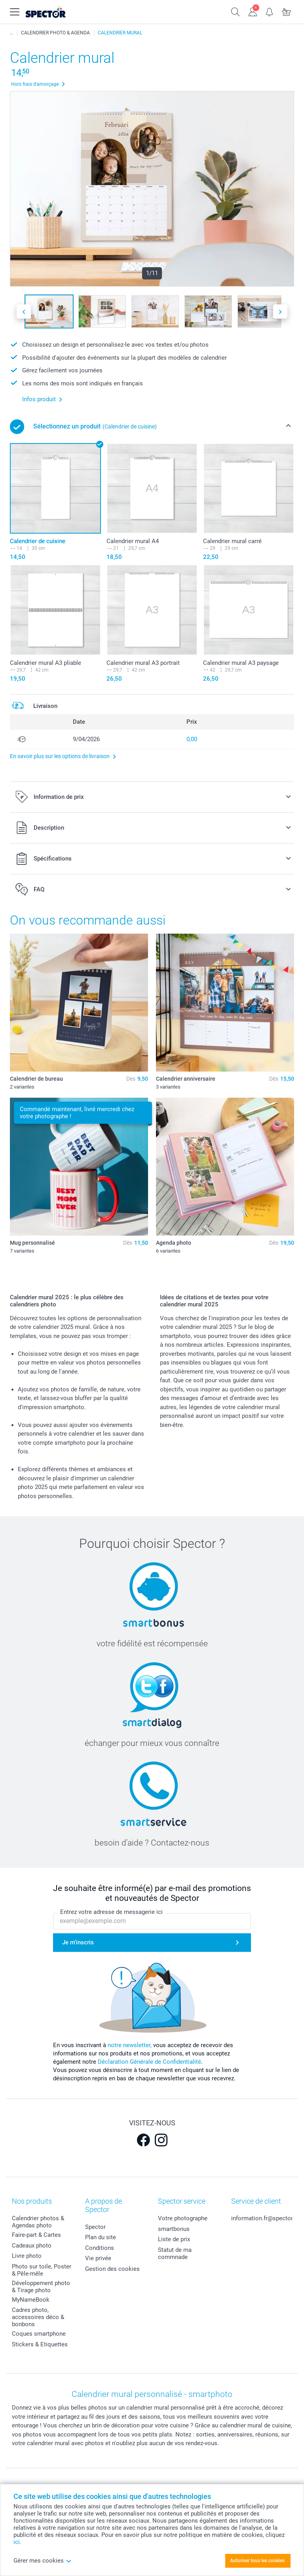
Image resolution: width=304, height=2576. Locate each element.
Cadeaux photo (31, 2245)
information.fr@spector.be (265, 2218)
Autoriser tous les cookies (257, 2560)
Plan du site (100, 2237)
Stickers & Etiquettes (40, 2344)
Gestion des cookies (112, 2268)
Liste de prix (174, 2239)
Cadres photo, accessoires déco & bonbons (38, 2317)
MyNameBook (30, 2299)
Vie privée (98, 2258)
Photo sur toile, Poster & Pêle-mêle (41, 2270)
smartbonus (174, 2229)
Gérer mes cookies (42, 2560)
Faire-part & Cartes (36, 2234)
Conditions (99, 2247)
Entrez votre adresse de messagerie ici (111, 1912)
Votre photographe (182, 2218)
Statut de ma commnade (175, 2253)
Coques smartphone (39, 2333)
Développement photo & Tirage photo (41, 2287)
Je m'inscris (78, 1942)
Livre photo (27, 2255)
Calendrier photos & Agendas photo (38, 2222)
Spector (95, 2227)
